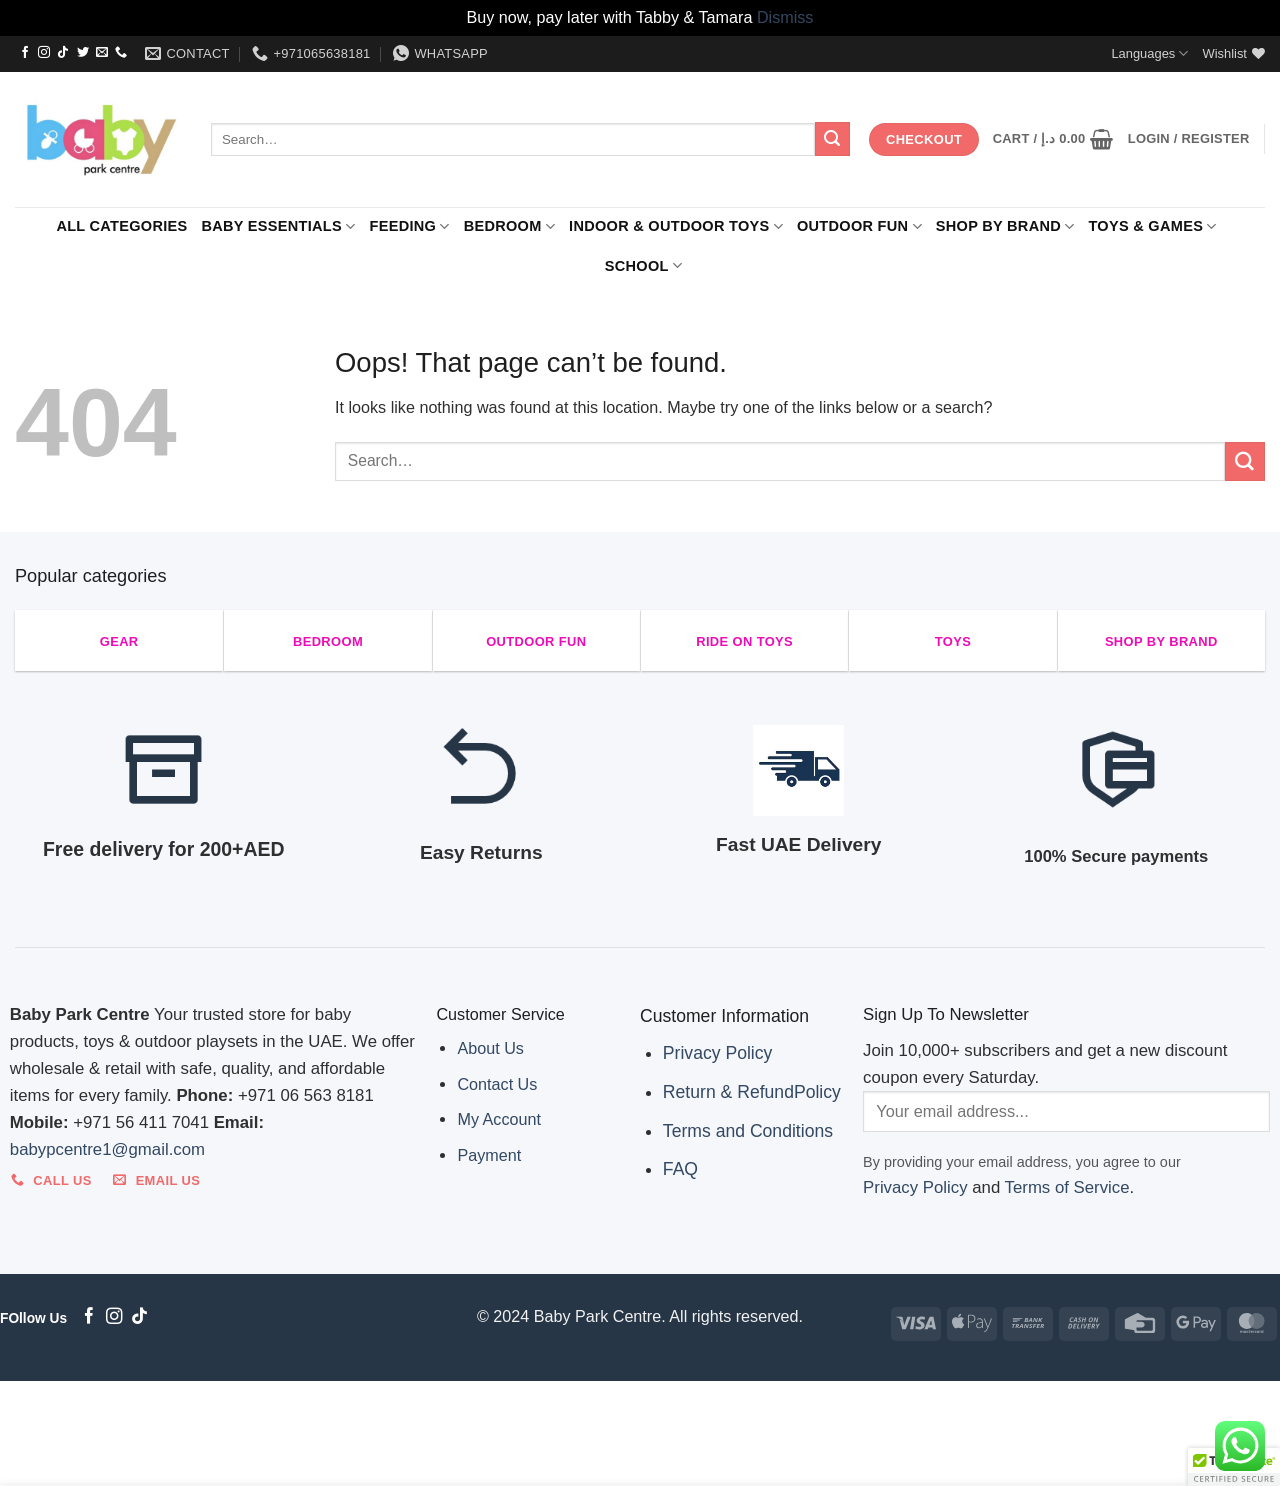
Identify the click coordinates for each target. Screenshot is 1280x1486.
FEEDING (410, 226)
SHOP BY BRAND (1005, 226)
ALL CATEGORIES (121, 226)
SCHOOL (643, 265)
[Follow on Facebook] (25, 53)
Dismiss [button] (785, 17)
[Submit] (832, 139)
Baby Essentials (278, 226)
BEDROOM (509, 226)
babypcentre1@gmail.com (107, 1149)
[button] (1053, 139)
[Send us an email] (102, 53)
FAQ (680, 1169)
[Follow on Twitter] (83, 53)
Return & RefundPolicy (752, 1092)
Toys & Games (1152, 226)
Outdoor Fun (859, 226)
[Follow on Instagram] (44, 53)
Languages (1149, 53)
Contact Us (497, 1084)
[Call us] (121, 53)
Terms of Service (1067, 1187)
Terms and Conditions (748, 1131)
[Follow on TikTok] (63, 53)
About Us (490, 1048)
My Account (499, 1119)
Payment (489, 1155)
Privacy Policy (718, 1053)
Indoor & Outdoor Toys (676, 226)
